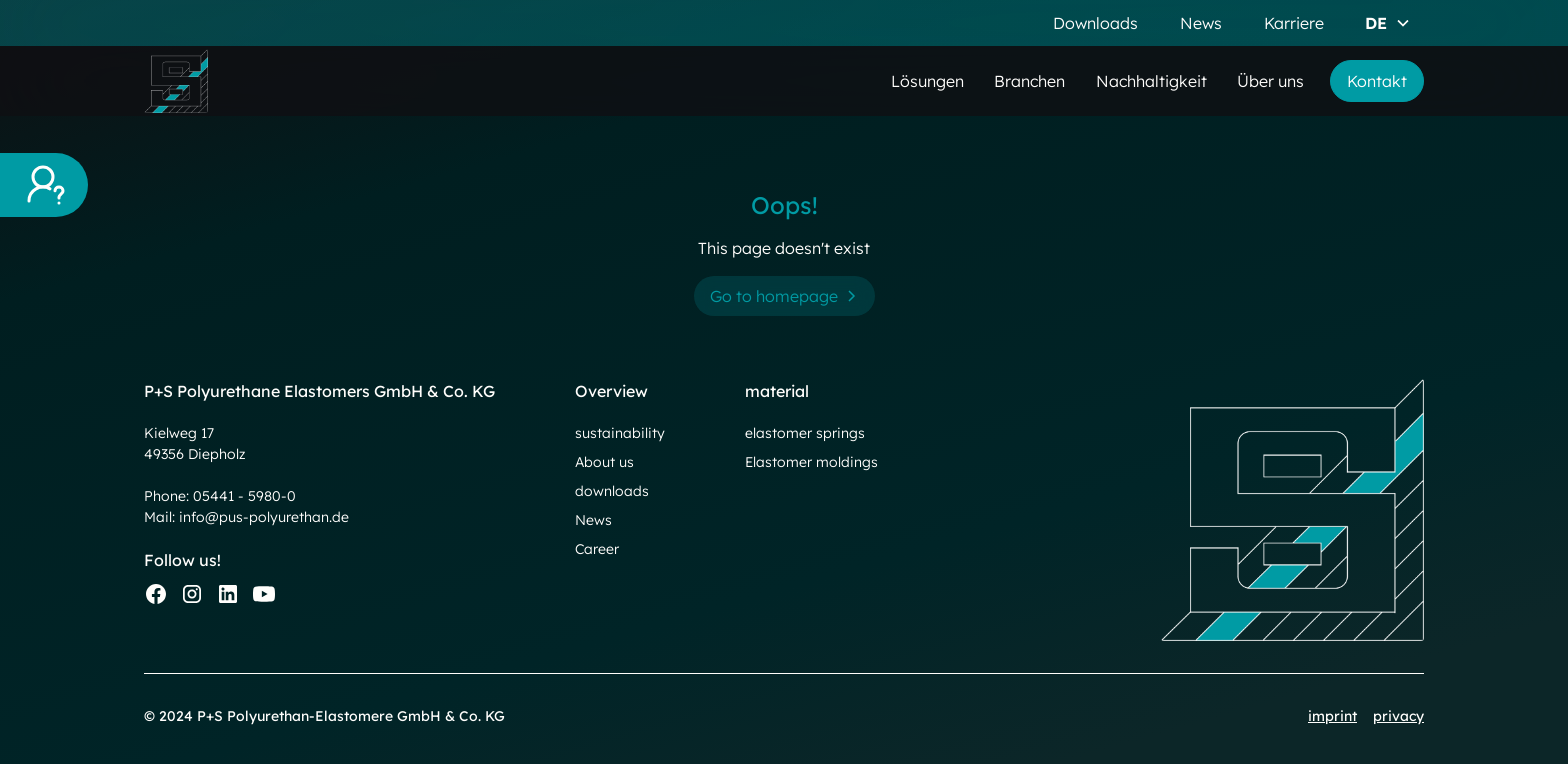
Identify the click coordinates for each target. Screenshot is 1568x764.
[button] (1388, 23)
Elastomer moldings (811, 462)
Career (597, 549)
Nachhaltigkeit (1151, 81)
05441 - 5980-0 (244, 496)
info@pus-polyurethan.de (264, 517)
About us (604, 462)
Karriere (1294, 23)
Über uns (1270, 81)
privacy (1398, 716)
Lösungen (927, 81)
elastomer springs (805, 433)
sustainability (620, 433)
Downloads (1095, 23)
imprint (1332, 716)
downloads (612, 491)
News (1201, 23)
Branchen (1029, 81)
